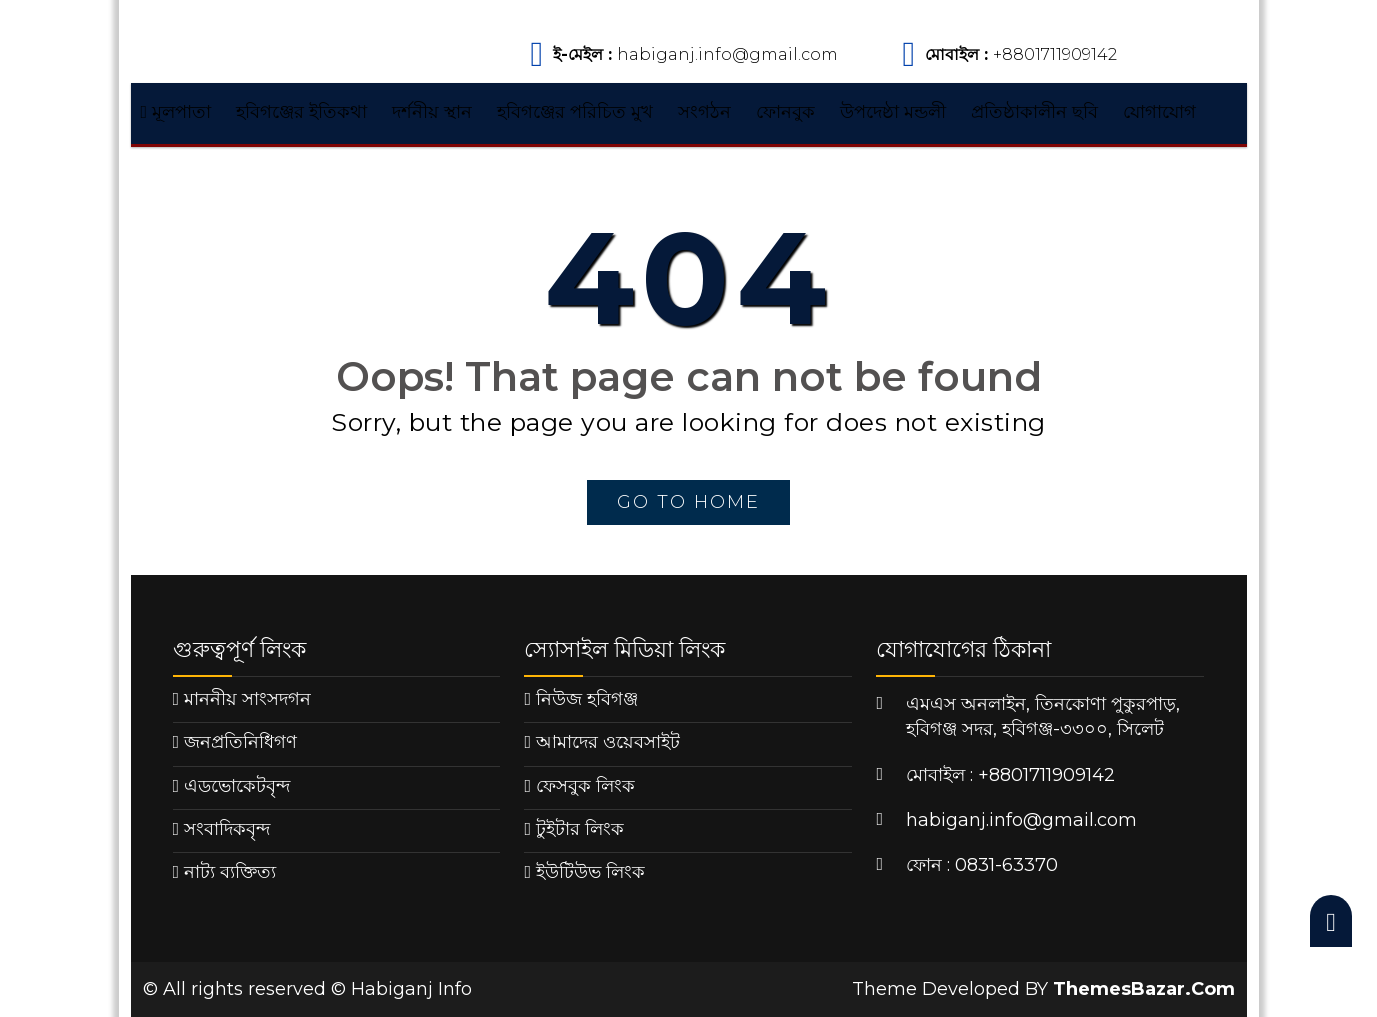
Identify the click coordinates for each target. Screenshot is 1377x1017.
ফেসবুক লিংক (585, 786)
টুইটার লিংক (580, 829)
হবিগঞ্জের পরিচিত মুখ (575, 112)
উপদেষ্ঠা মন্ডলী (893, 112)
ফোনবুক (785, 112)
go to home (688, 502)
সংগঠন (704, 112)
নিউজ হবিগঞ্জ (587, 699)
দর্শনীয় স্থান (432, 112)
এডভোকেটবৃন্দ (237, 786)
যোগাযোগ (1159, 112)
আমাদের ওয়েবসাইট (608, 742)
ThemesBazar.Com (1144, 989)
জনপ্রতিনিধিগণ (240, 742)
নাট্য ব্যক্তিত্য (230, 872)
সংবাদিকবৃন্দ (227, 829)
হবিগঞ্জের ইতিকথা (301, 112)
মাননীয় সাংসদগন (247, 699)
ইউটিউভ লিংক (590, 872)
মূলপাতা (176, 112)
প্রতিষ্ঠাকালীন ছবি (1034, 112)
